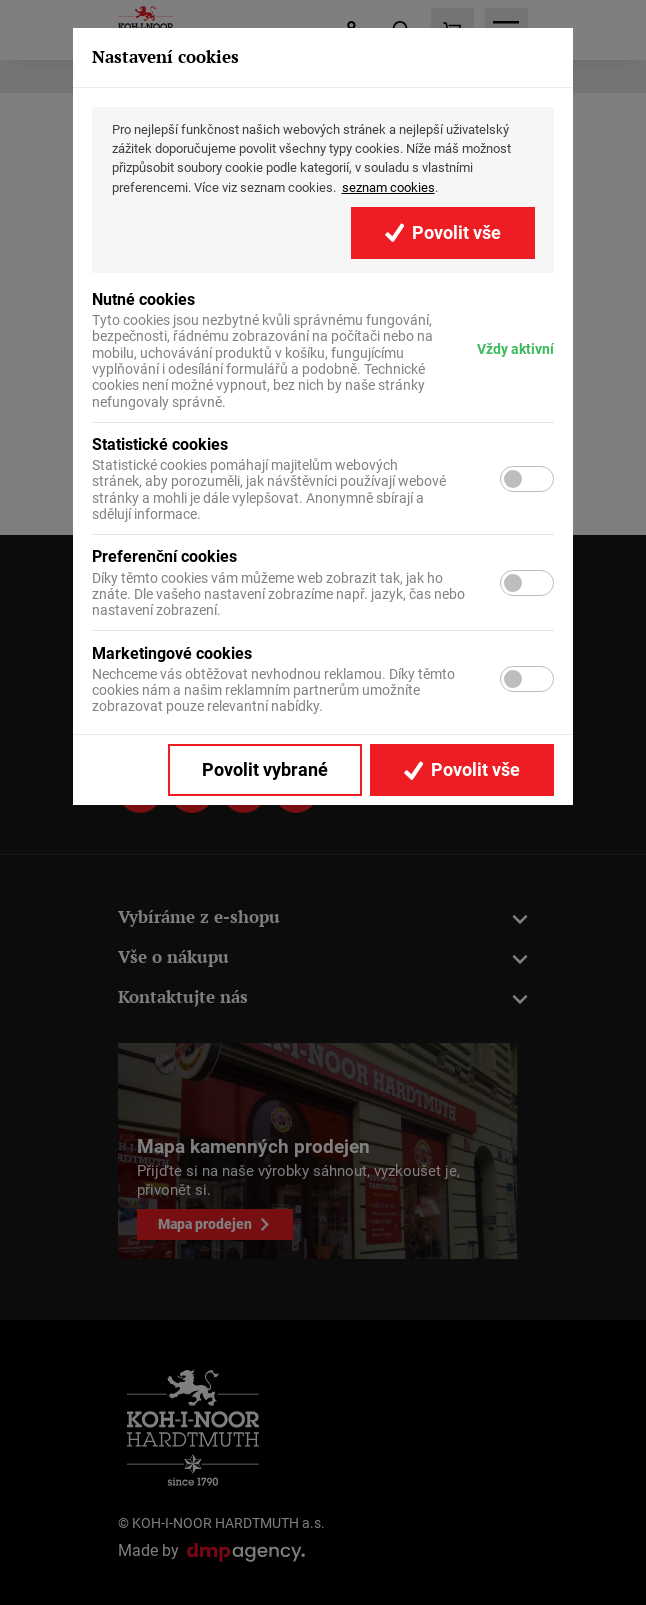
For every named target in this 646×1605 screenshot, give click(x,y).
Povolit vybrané (265, 770)
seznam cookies (388, 187)
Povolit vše (443, 233)
